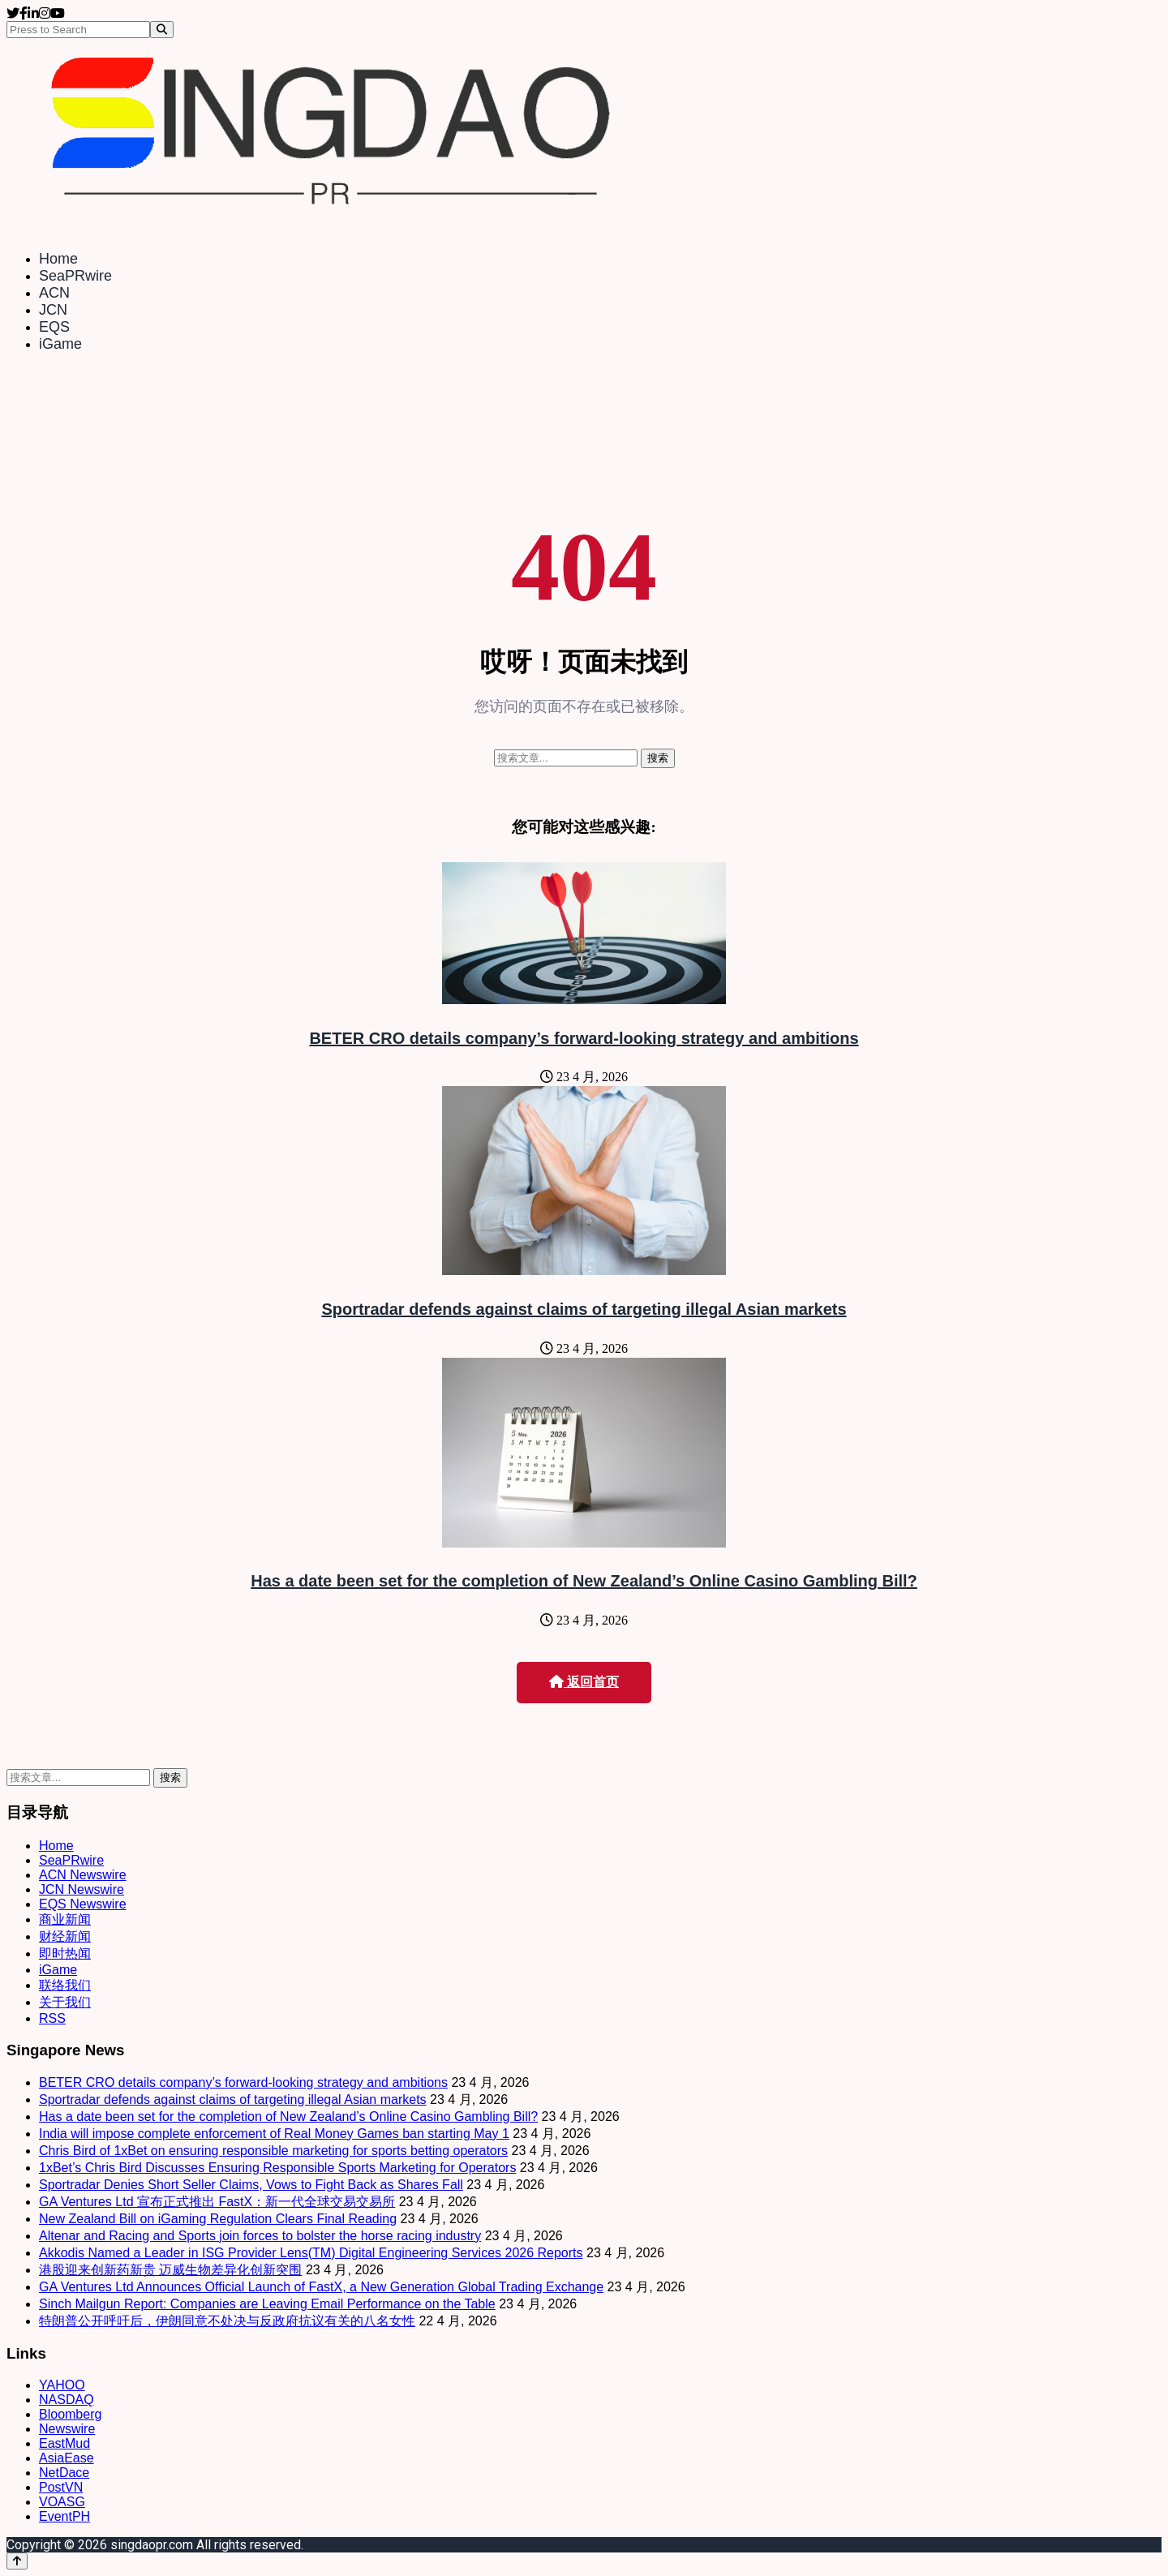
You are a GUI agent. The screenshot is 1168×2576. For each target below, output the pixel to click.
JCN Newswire (81, 1889)
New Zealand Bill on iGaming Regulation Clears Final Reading (218, 2219)
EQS (54, 327)
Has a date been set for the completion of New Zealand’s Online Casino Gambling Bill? (584, 1581)
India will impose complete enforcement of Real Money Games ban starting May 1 (274, 2133)
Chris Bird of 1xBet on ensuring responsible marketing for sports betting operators (273, 2150)
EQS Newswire (83, 1904)
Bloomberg (70, 2414)
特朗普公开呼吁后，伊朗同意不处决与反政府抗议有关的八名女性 (227, 2321)
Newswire (67, 2429)
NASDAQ (66, 2399)
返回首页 (584, 1682)
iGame (60, 344)
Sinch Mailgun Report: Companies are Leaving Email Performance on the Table (267, 2304)
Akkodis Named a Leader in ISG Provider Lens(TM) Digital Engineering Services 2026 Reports (311, 2253)
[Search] (162, 29)
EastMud (64, 2443)
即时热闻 (65, 1953)
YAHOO (62, 2385)
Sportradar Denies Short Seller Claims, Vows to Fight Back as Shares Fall (251, 2185)
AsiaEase (66, 2458)
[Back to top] (17, 2561)
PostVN (61, 2487)
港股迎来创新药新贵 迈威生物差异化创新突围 (170, 2270)
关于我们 (65, 2002)
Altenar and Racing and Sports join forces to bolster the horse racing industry (260, 2236)
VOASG (62, 2502)
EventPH (64, 2516)
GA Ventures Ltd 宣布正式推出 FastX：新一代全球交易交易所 (217, 2202)
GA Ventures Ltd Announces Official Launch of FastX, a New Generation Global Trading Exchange (321, 2287)
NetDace (64, 2472)
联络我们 (65, 1985)
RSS (52, 2018)
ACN (54, 293)
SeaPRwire (75, 276)
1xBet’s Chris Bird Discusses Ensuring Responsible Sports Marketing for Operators (277, 2168)
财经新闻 (65, 1936)
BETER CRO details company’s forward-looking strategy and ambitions (583, 1038)
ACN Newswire (83, 1875)
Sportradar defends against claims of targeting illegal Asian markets (583, 1309)
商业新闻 (65, 1919)
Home (58, 259)
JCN (53, 310)
